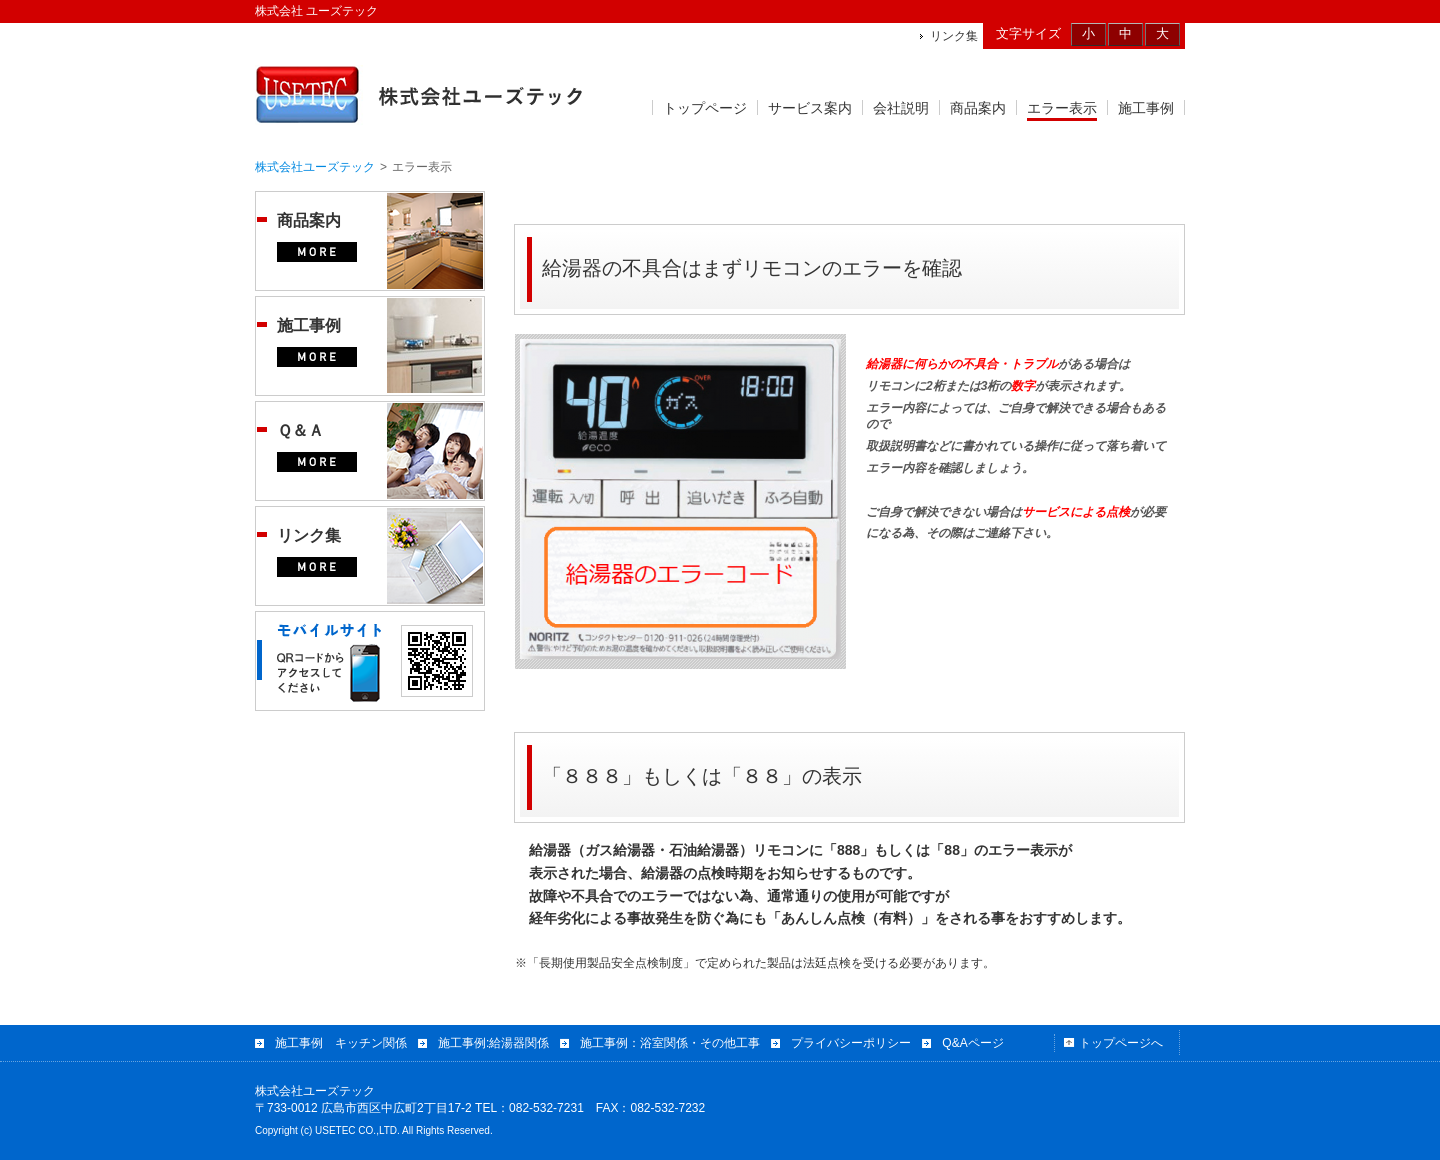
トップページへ (1121, 1043)
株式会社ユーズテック (315, 167)
